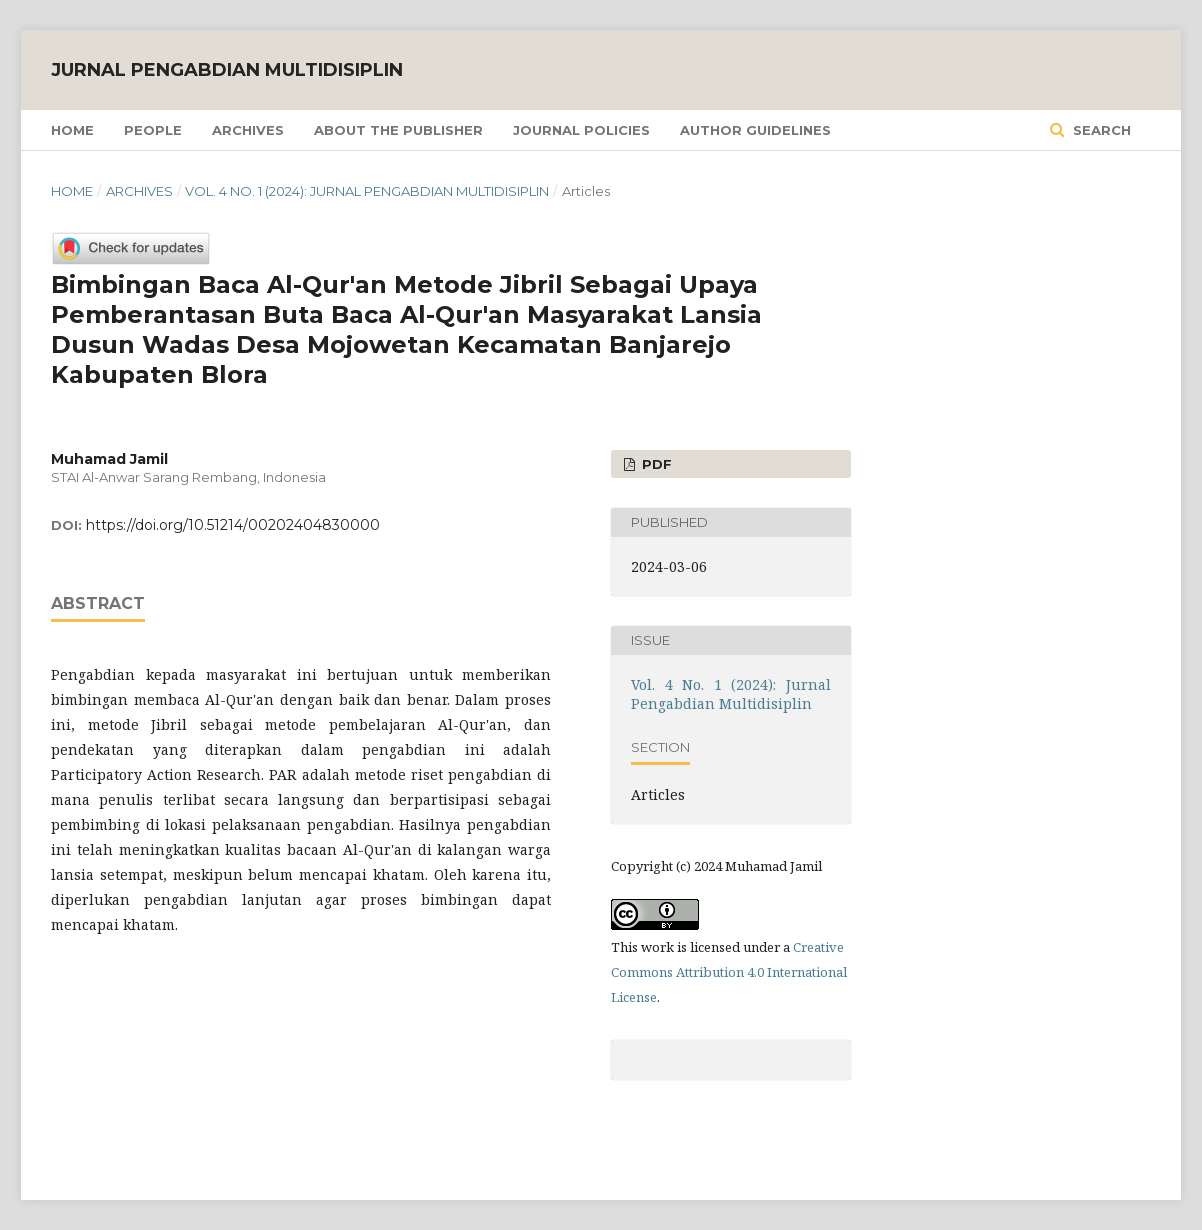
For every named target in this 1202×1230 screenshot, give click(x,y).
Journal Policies (581, 130)
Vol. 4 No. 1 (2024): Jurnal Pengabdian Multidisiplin (367, 191)
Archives (248, 130)
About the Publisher (398, 130)
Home (72, 130)
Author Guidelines (755, 130)
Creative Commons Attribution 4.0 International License (729, 972)
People (153, 130)
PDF (655, 464)
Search (1100, 130)
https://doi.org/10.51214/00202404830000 (233, 525)
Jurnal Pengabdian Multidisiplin (227, 70)
